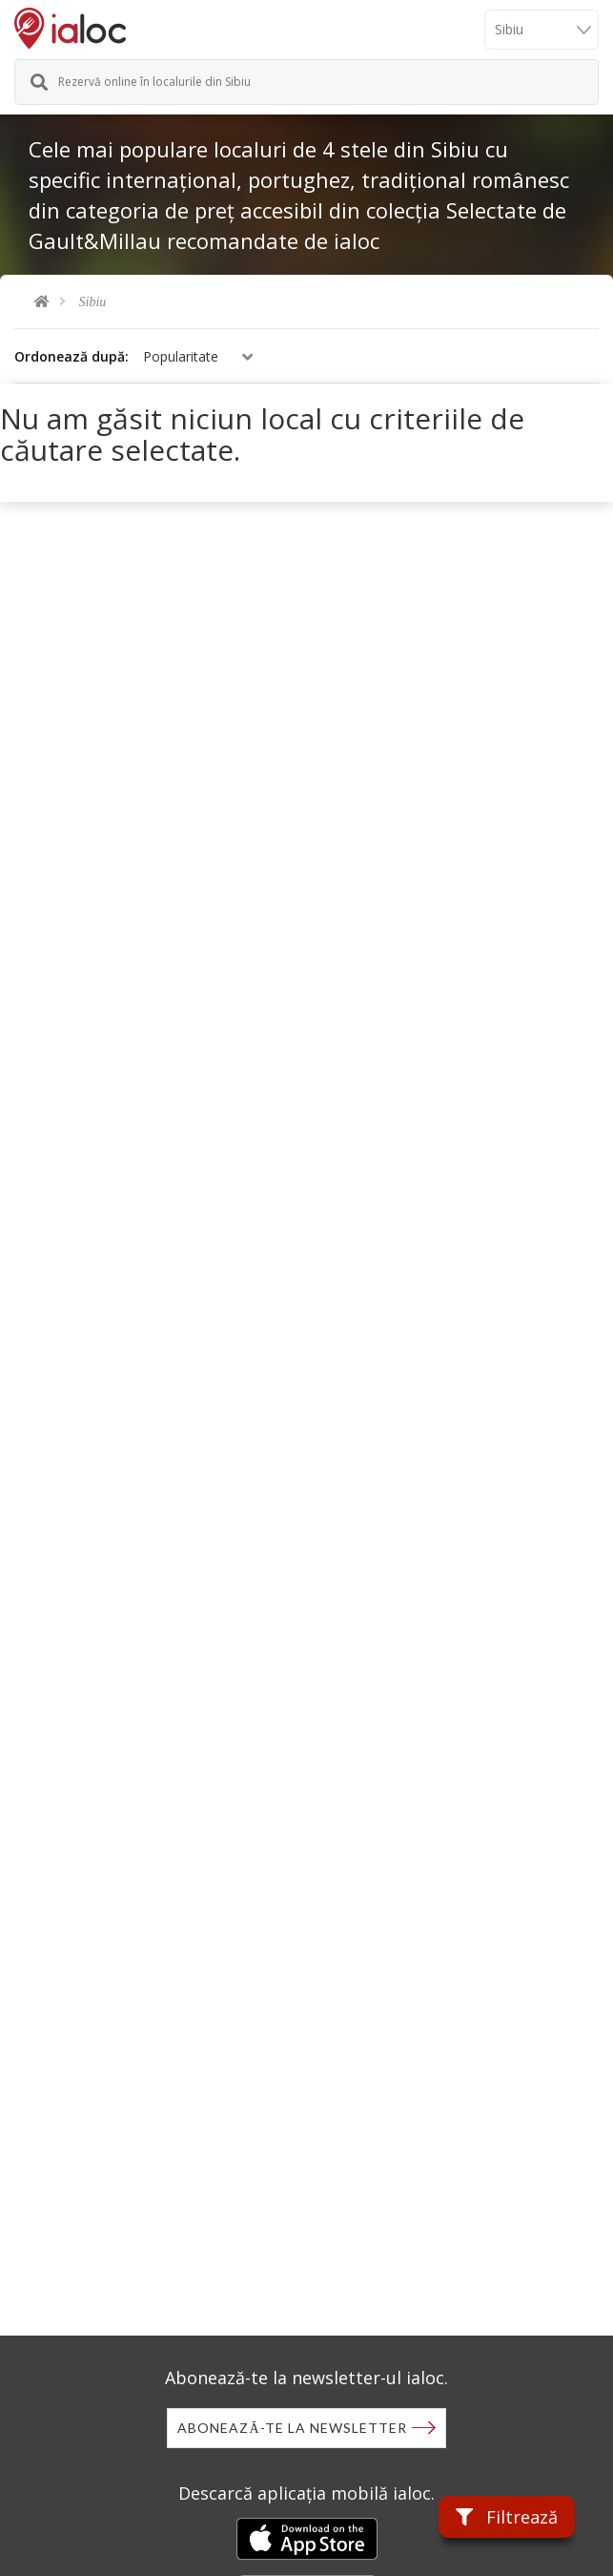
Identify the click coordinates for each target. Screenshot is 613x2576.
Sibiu (93, 302)
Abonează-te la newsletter (291, 2428)
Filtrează (507, 2516)
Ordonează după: (71, 356)
